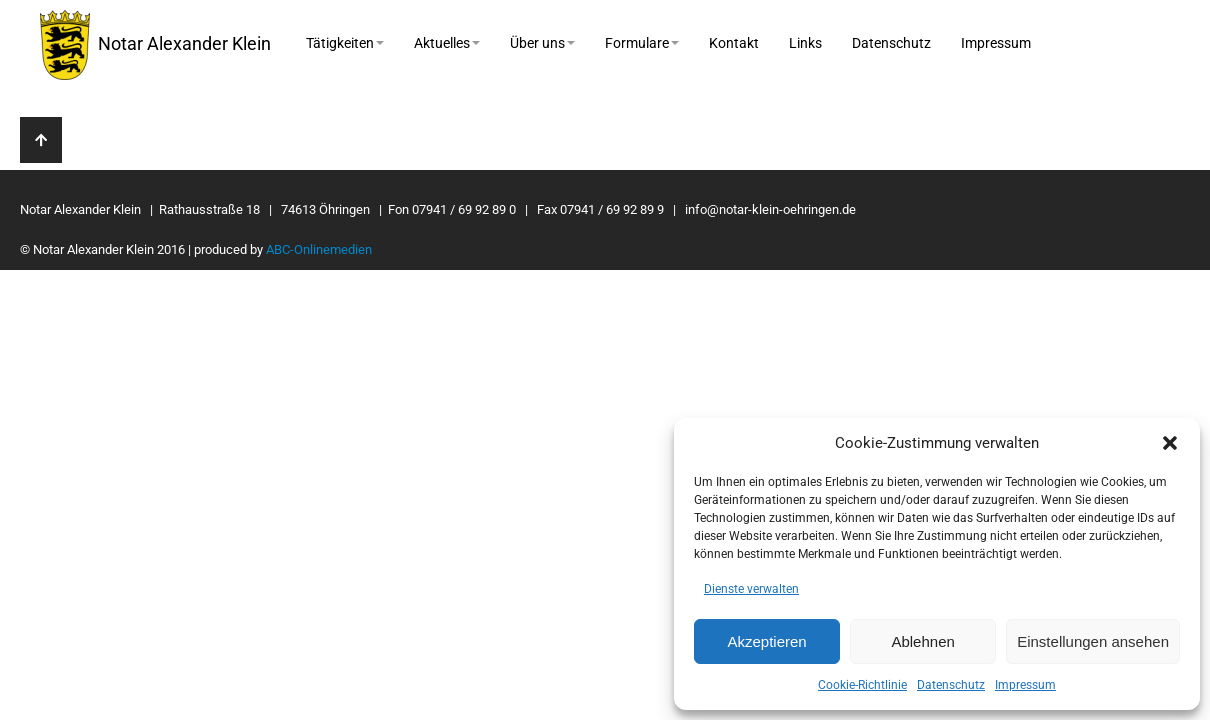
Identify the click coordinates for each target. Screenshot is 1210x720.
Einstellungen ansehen (1093, 641)
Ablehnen (922, 641)
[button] (1170, 443)
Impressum (1025, 685)
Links (805, 43)
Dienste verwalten (751, 589)
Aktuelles (447, 43)
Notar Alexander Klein (155, 45)
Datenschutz (951, 685)
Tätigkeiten (345, 43)
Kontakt (734, 43)
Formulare (642, 43)
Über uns (542, 43)
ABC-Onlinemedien (319, 249)
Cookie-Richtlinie (862, 685)
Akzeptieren (766, 641)
